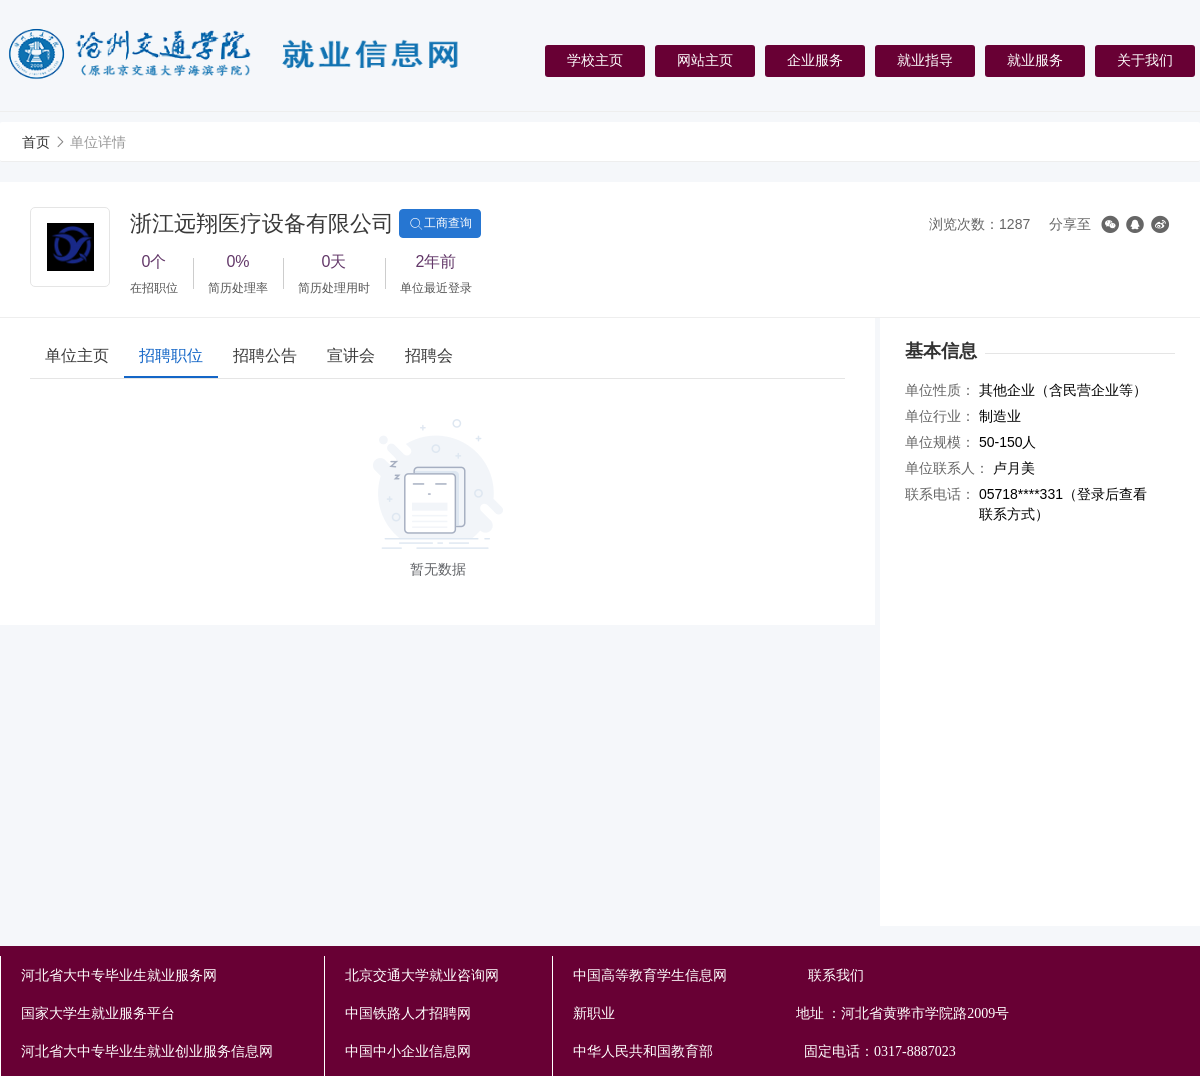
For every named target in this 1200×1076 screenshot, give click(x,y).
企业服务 (815, 60)
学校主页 (595, 60)
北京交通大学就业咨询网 (422, 975)
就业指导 (925, 60)
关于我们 (1145, 60)
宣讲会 (351, 355)
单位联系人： (947, 468)
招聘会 (429, 355)
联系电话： (940, 494)
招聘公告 (265, 355)
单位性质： (940, 390)
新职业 (766, 1014)
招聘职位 (171, 355)
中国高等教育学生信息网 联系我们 (718, 975)
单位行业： (940, 416)
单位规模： (940, 442)
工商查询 (440, 224)
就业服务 (1035, 60)
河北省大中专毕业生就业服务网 (119, 975)
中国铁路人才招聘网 (408, 1013)
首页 (36, 142)
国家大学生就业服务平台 (98, 1013)
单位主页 (77, 355)
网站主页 (705, 60)
